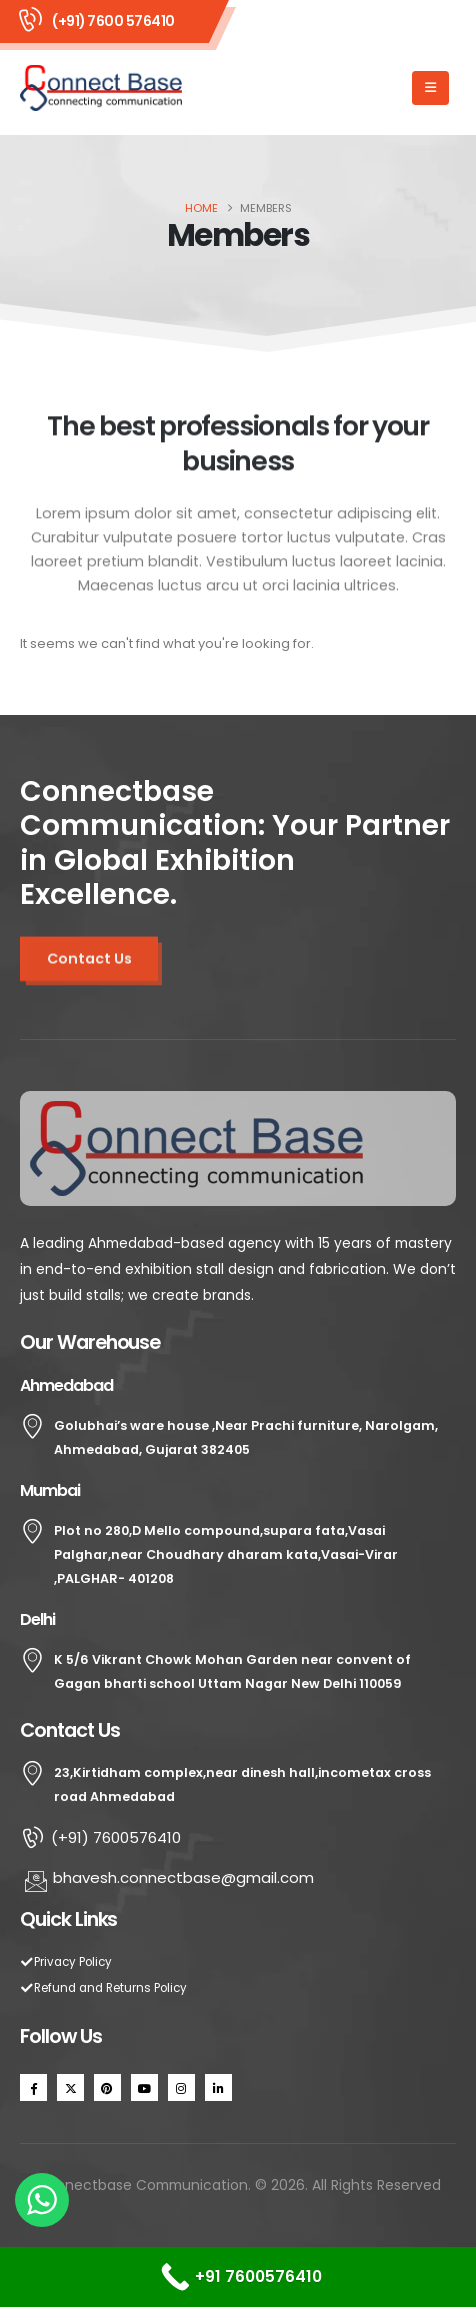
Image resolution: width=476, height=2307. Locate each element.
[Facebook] (33, 2087)
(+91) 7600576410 (100, 1837)
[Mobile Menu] (430, 88)
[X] (70, 2087)
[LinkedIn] (218, 2087)
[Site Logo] (101, 88)
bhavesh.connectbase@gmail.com (169, 1878)
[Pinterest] (107, 2087)
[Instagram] (181, 2087)
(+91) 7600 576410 (113, 21)
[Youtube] (144, 2087)
